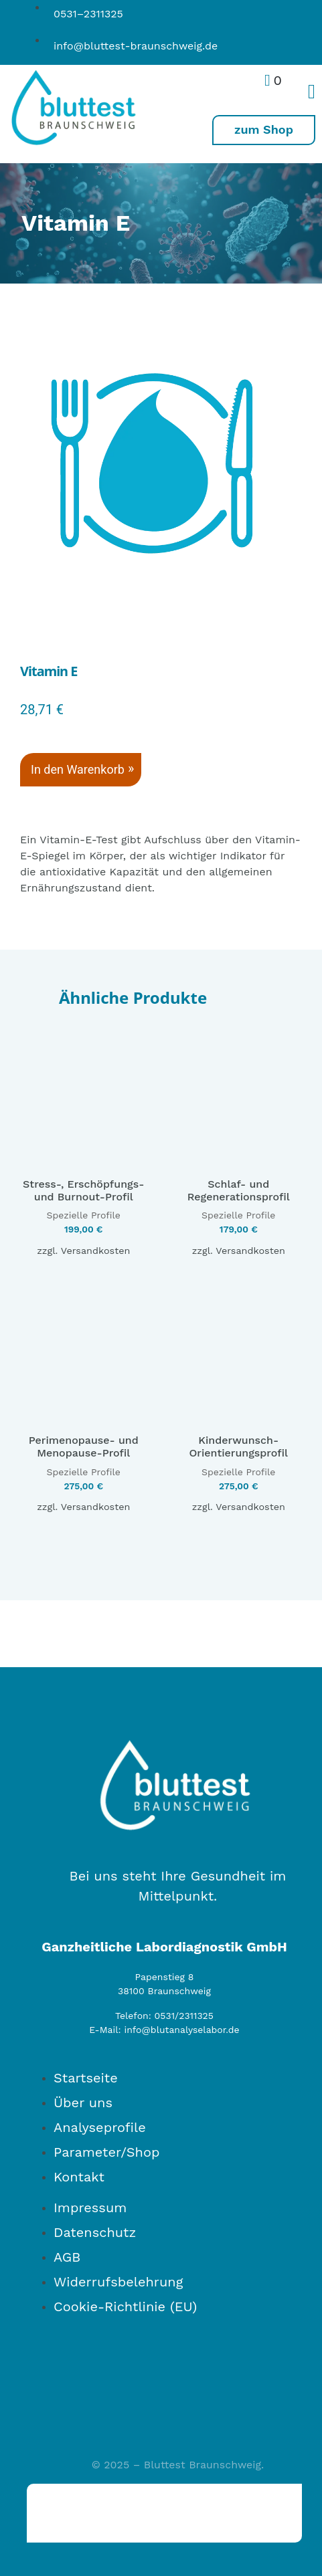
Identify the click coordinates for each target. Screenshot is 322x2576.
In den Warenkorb (78, 769)
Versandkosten (96, 1250)
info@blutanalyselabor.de (181, 2029)
